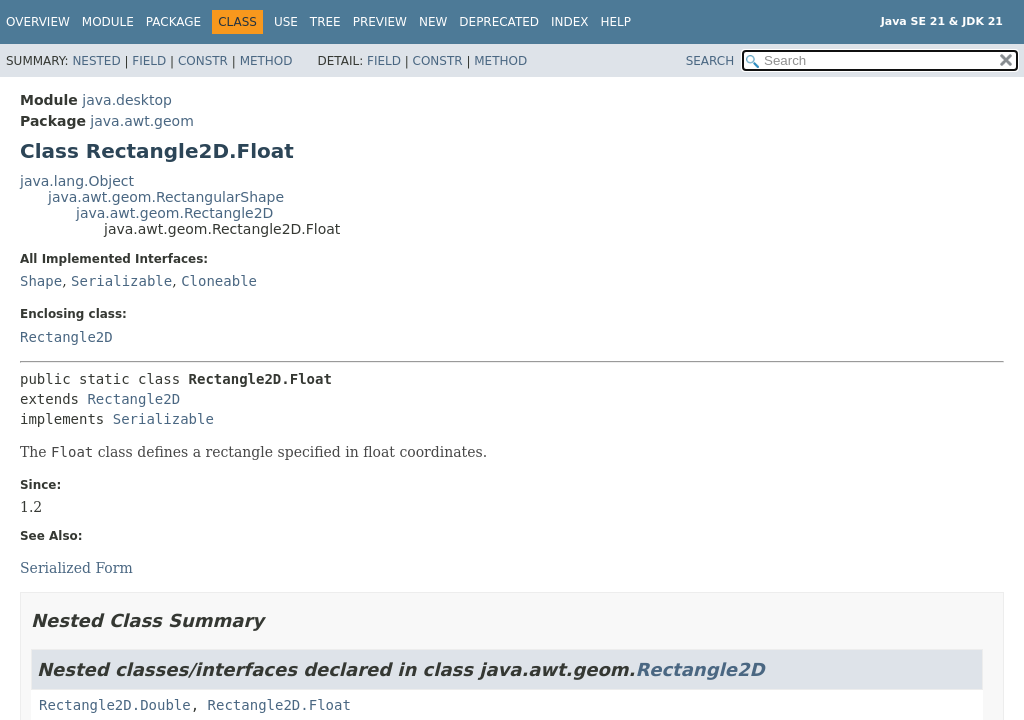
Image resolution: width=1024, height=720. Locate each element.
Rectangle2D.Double (115, 705)
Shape (41, 281)
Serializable (121, 281)
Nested (96, 61)
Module (108, 22)
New (433, 22)
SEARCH (710, 61)
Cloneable (219, 281)
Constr (203, 61)
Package (173, 22)
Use (286, 22)
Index (570, 22)
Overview (38, 22)
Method (266, 61)
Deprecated (499, 22)
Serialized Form (76, 568)
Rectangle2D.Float (279, 705)
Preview (380, 22)
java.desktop (127, 100)
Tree (325, 22)
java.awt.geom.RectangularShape (166, 197)
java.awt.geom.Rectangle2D (174, 213)
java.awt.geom (141, 121)
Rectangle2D (66, 337)
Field (149, 61)
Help (616, 22)
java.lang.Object (77, 181)
